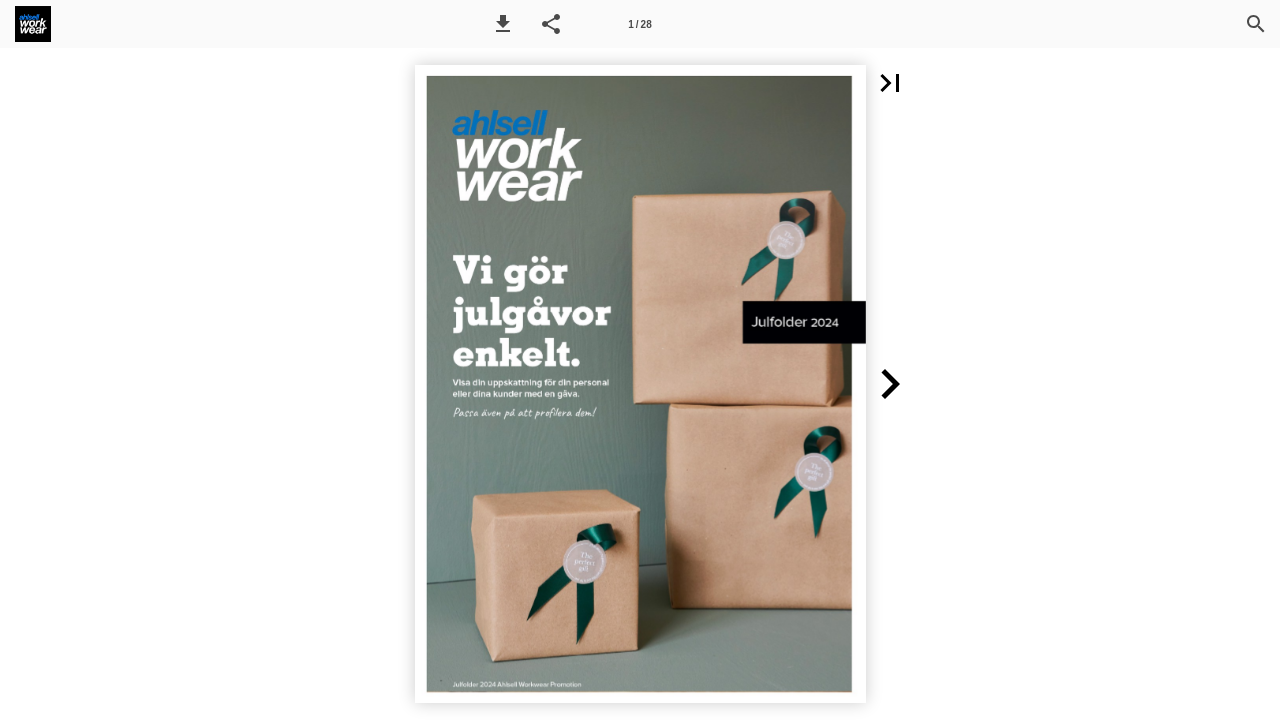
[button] (503, 24)
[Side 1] (640, 24)
